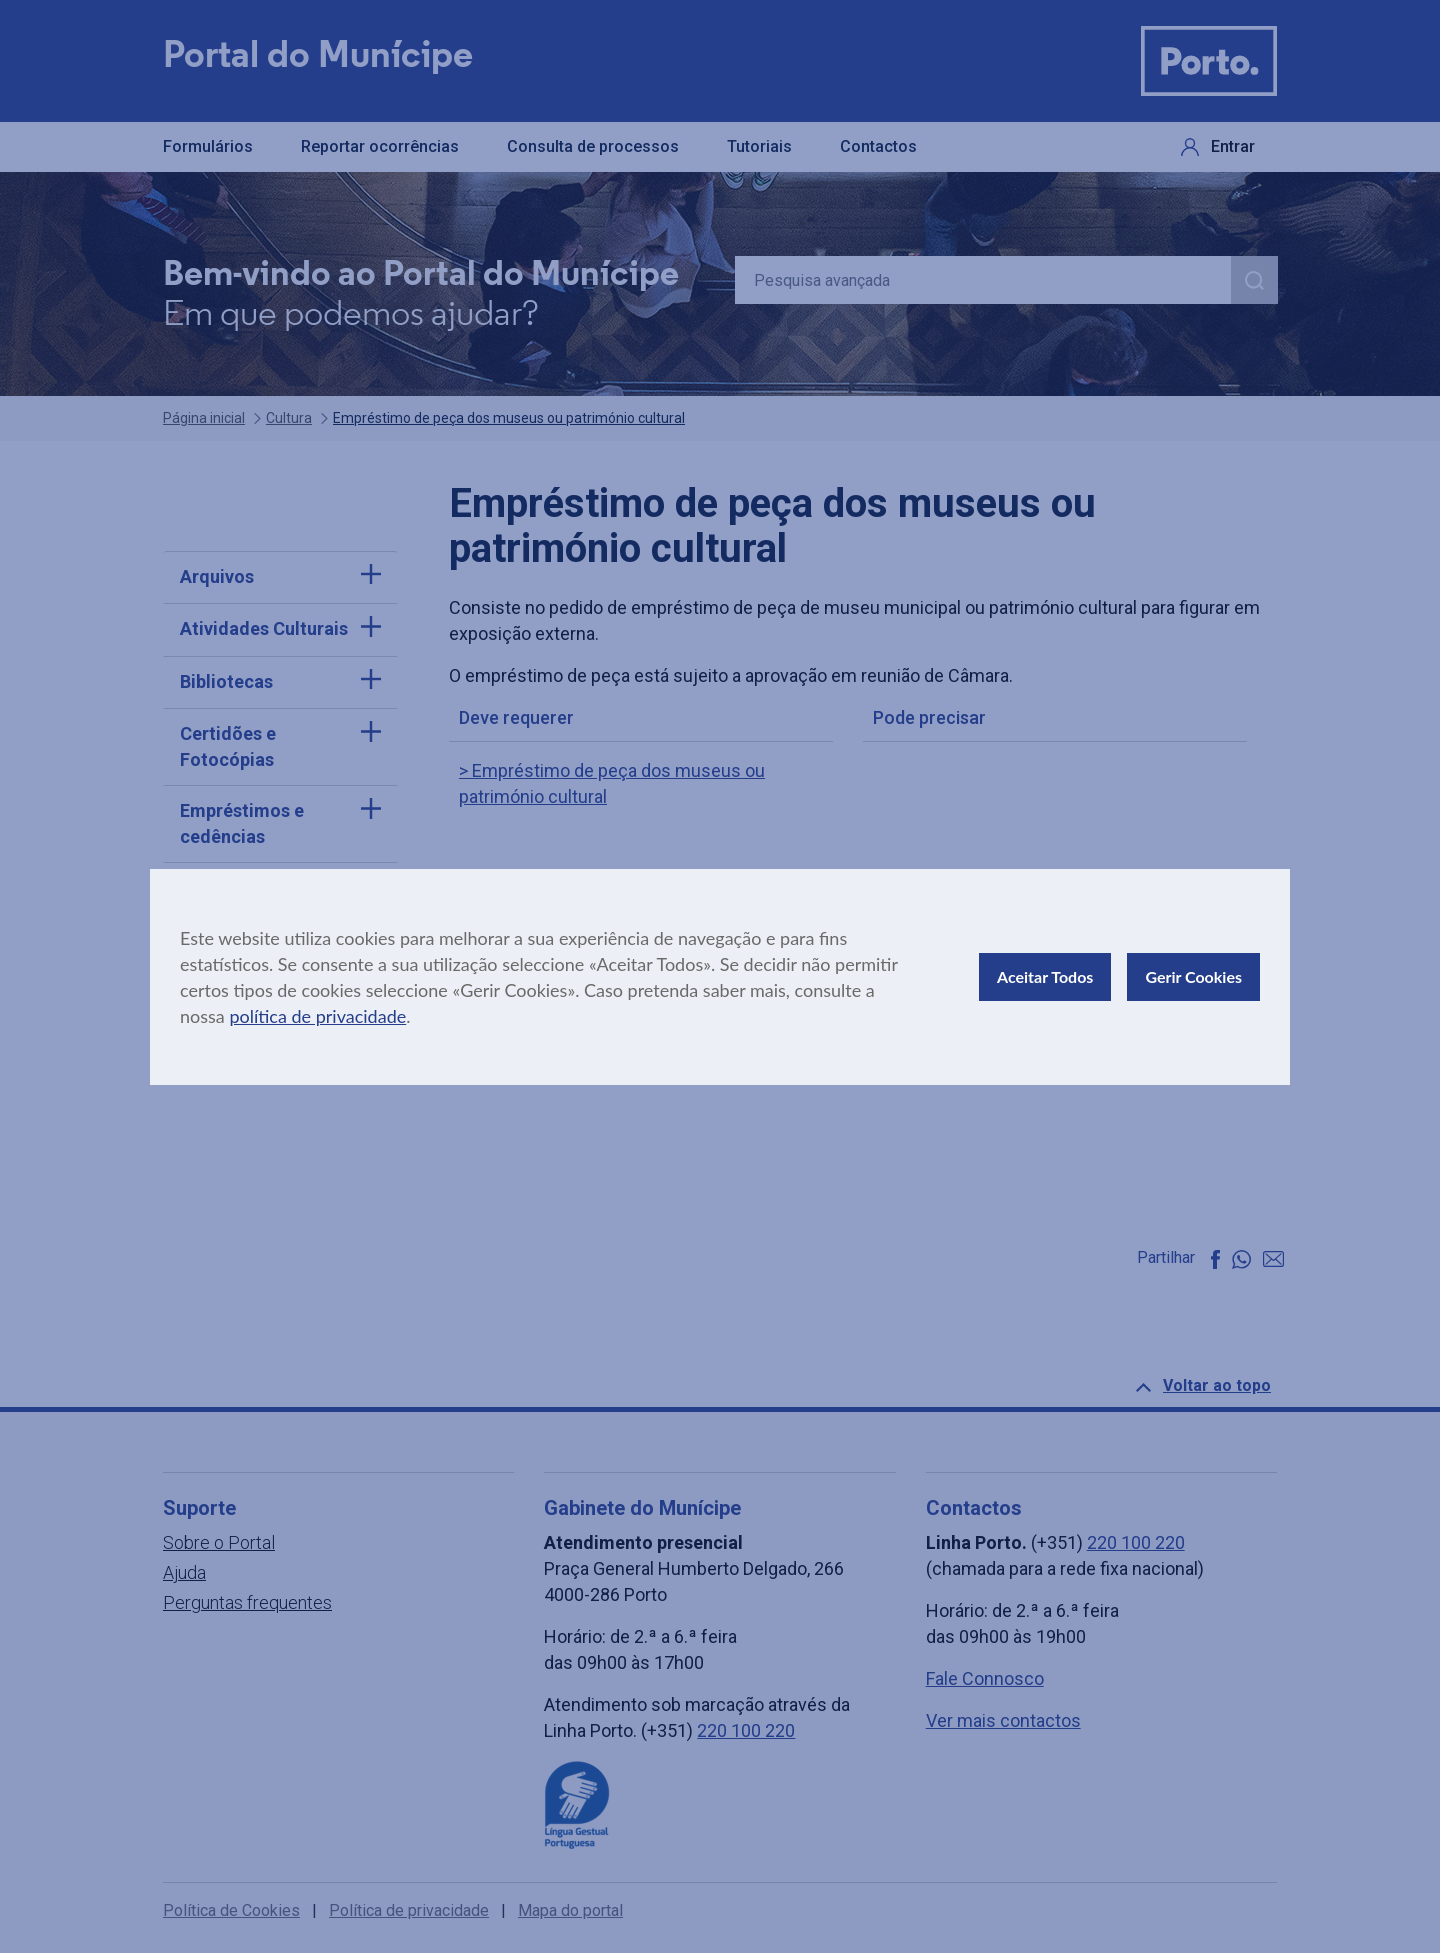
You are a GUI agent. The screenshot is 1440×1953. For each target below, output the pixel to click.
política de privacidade (317, 1016)
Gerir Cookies (1193, 976)
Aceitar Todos (1045, 976)
